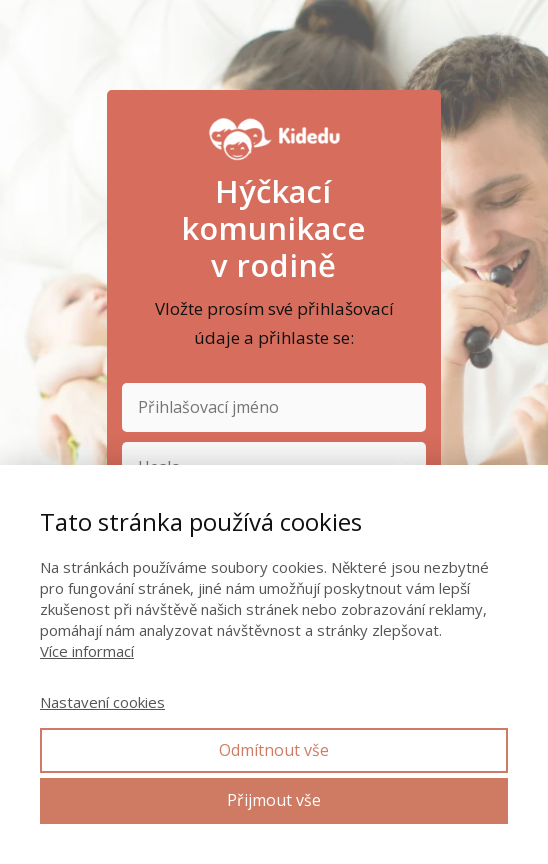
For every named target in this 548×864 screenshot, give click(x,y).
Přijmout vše (274, 800)
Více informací (87, 651)
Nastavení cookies (102, 702)
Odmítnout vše (274, 750)
